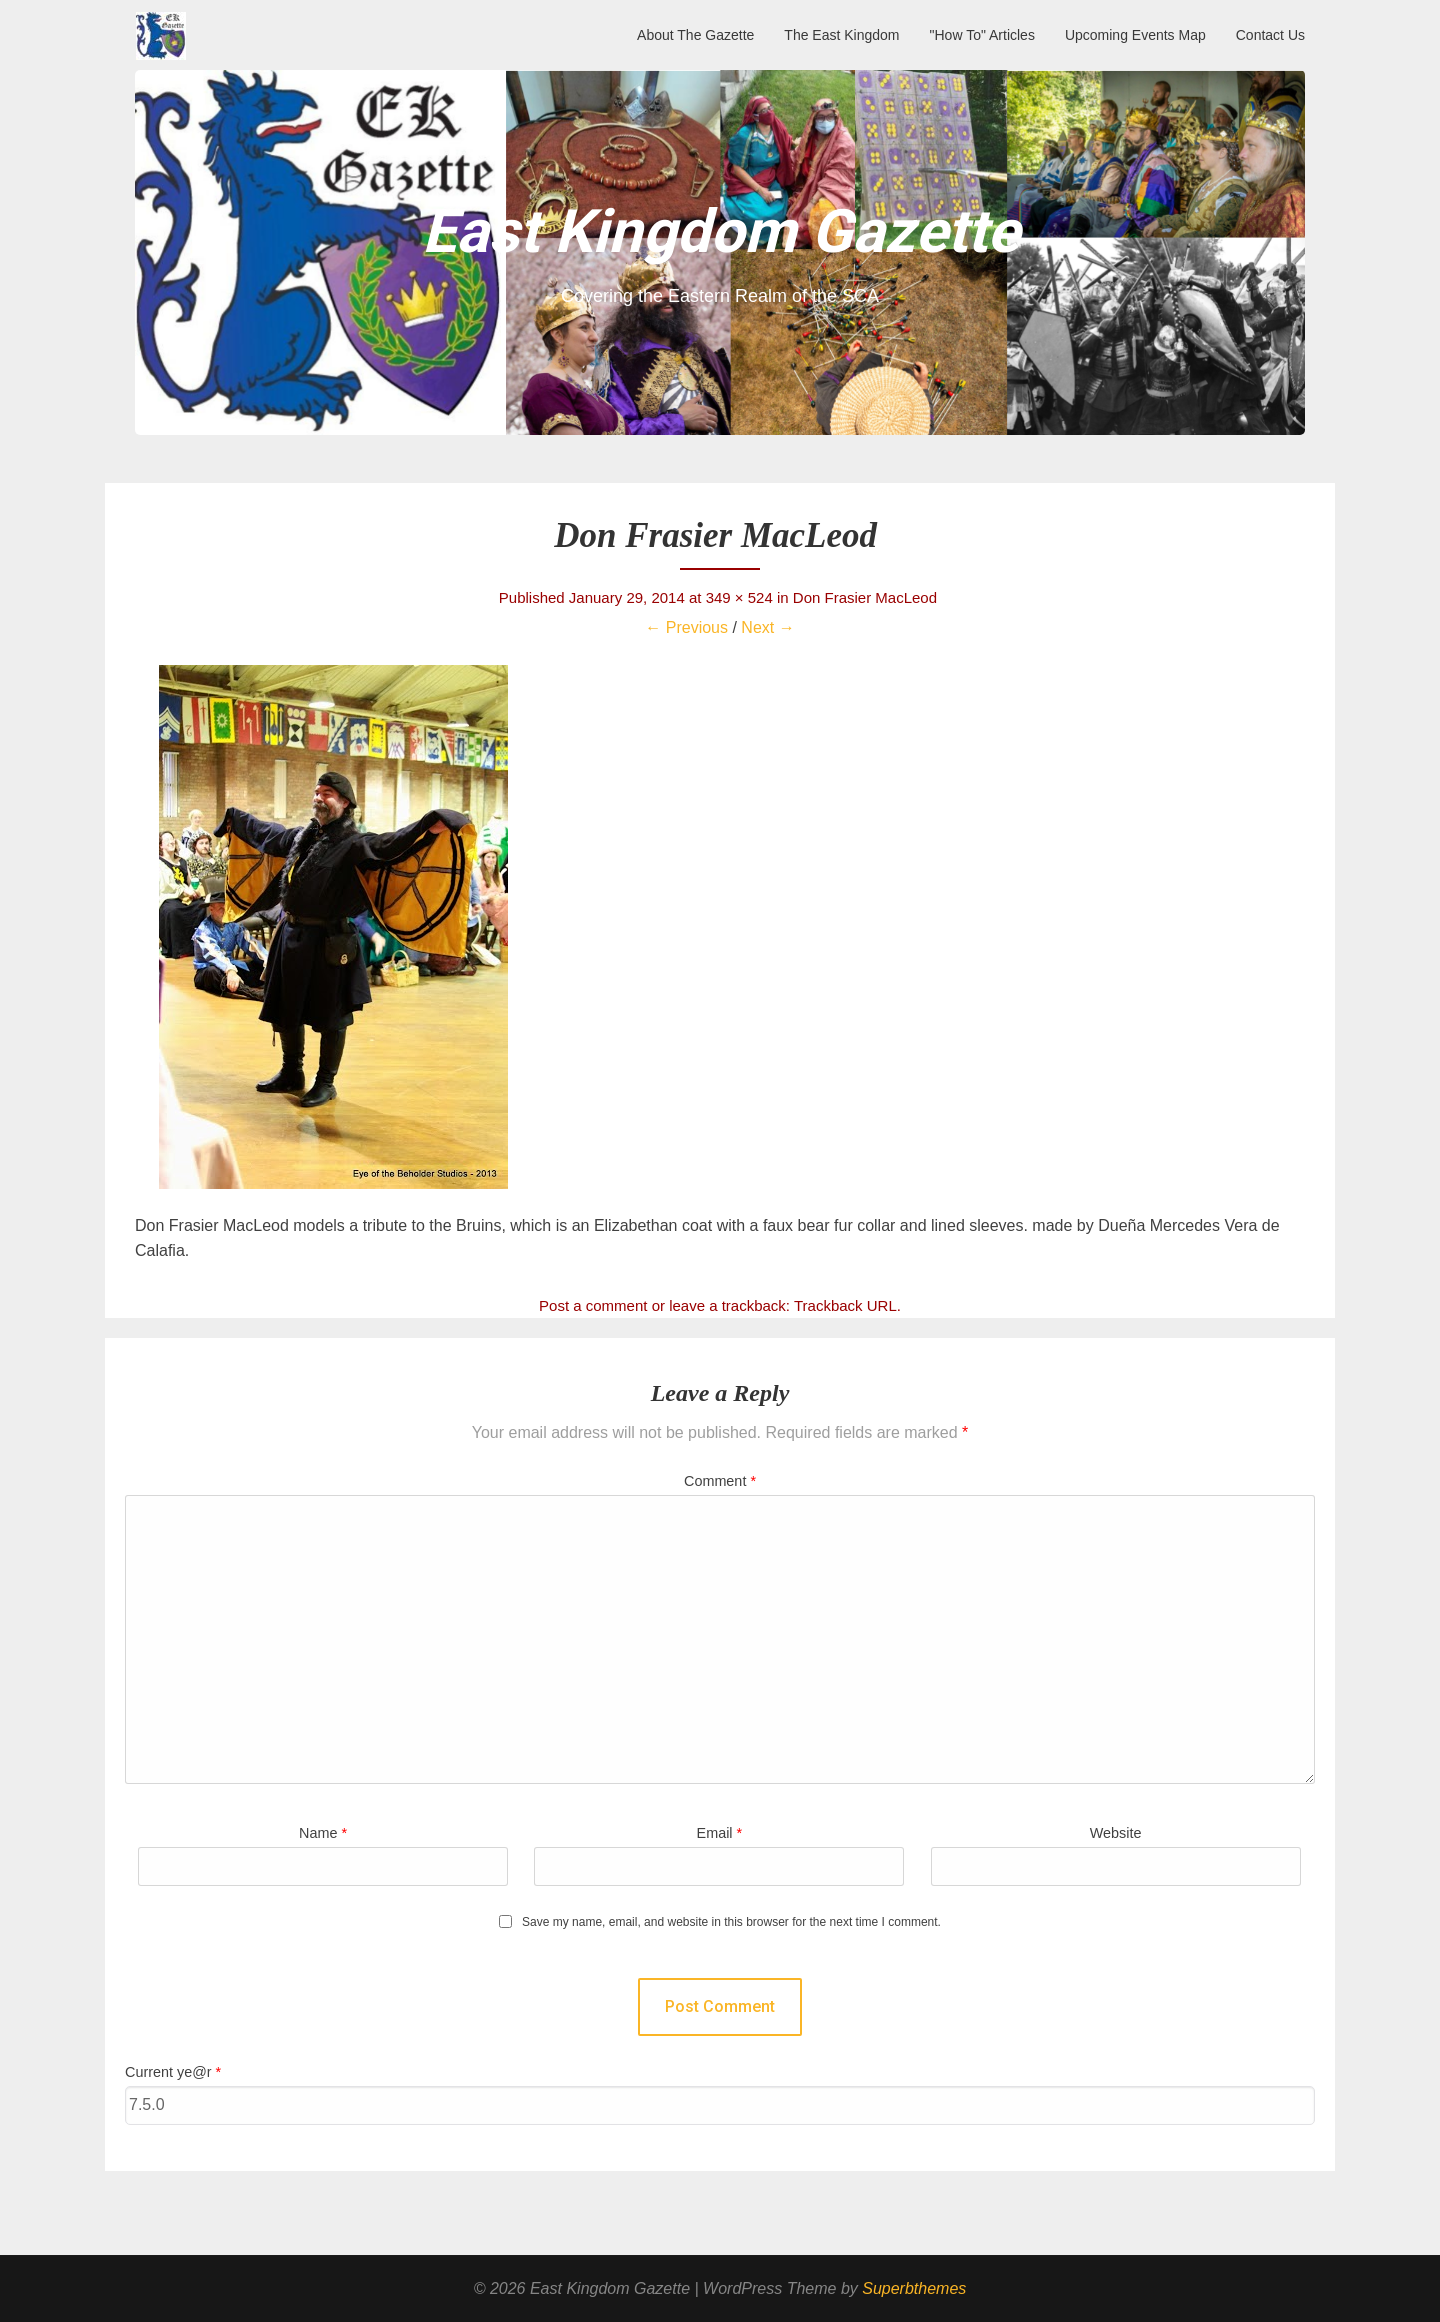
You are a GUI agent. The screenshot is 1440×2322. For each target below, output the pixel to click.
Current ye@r (173, 2072)
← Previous (686, 627)
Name (323, 1833)
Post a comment (593, 1305)
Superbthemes (914, 2288)
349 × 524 (739, 597)
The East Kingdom (841, 35)
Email (720, 1833)
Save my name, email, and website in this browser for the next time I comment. (731, 1922)
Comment (720, 1481)
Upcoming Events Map (1135, 35)
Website (1116, 1833)
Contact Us (1270, 35)
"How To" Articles (982, 35)
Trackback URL (845, 1305)
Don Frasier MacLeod (867, 597)
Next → (767, 627)
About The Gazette (695, 35)
